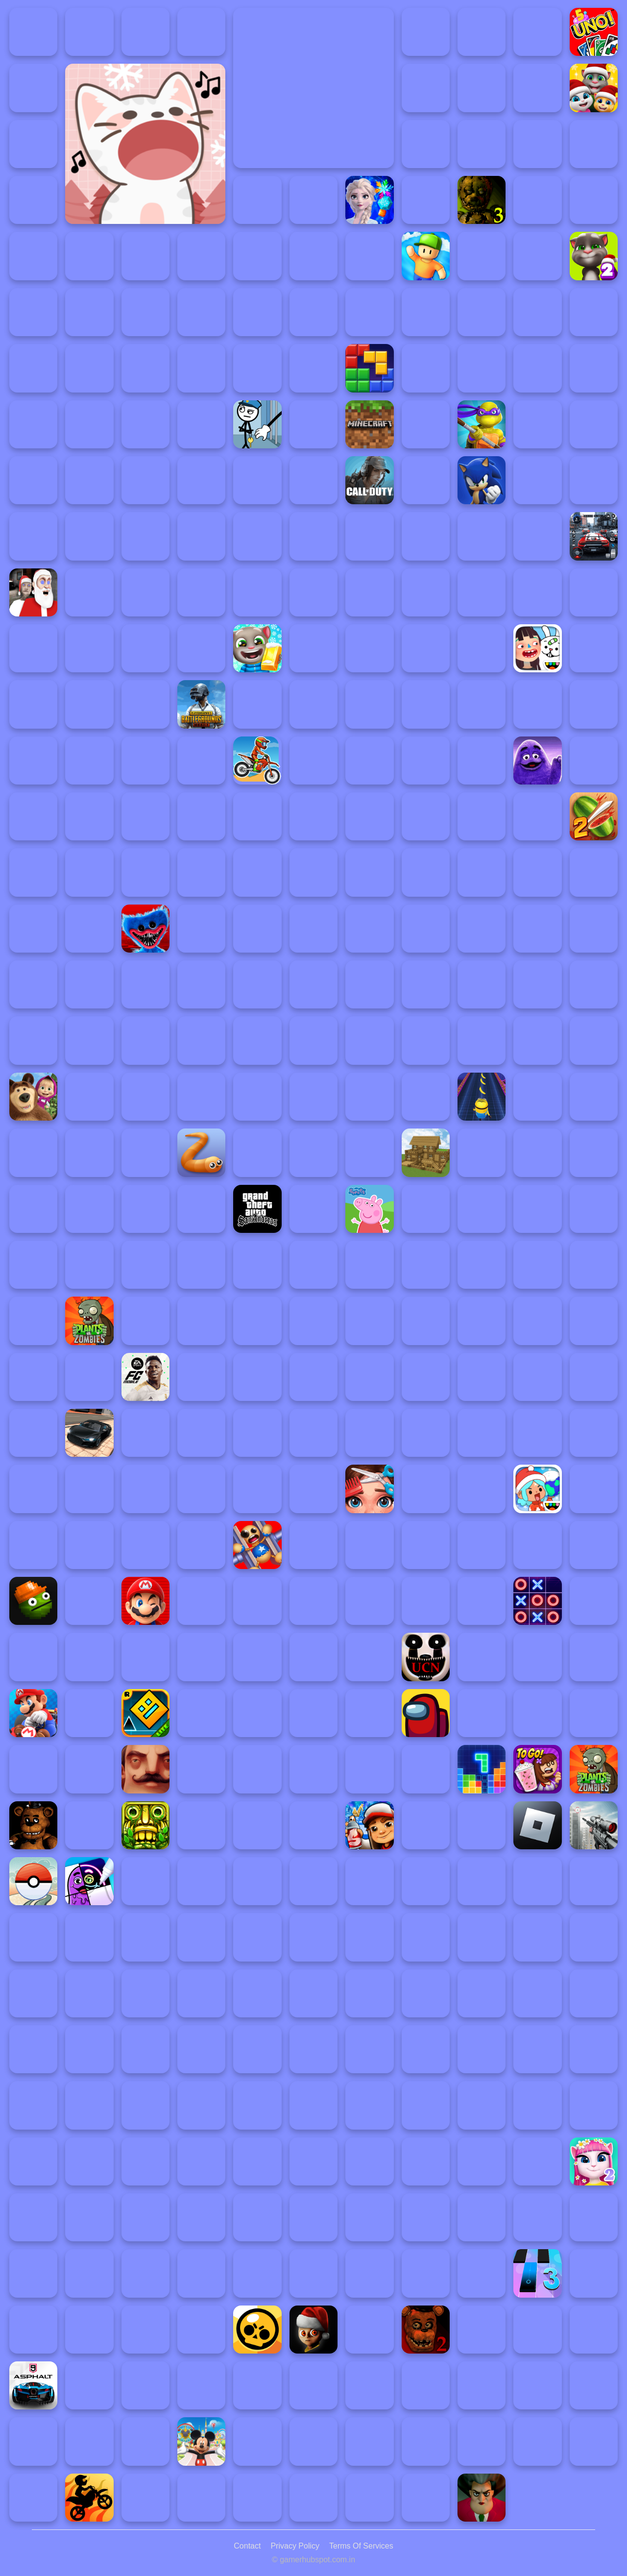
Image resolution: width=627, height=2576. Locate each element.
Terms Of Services (361, 2546)
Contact (247, 2546)
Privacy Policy (294, 2546)
